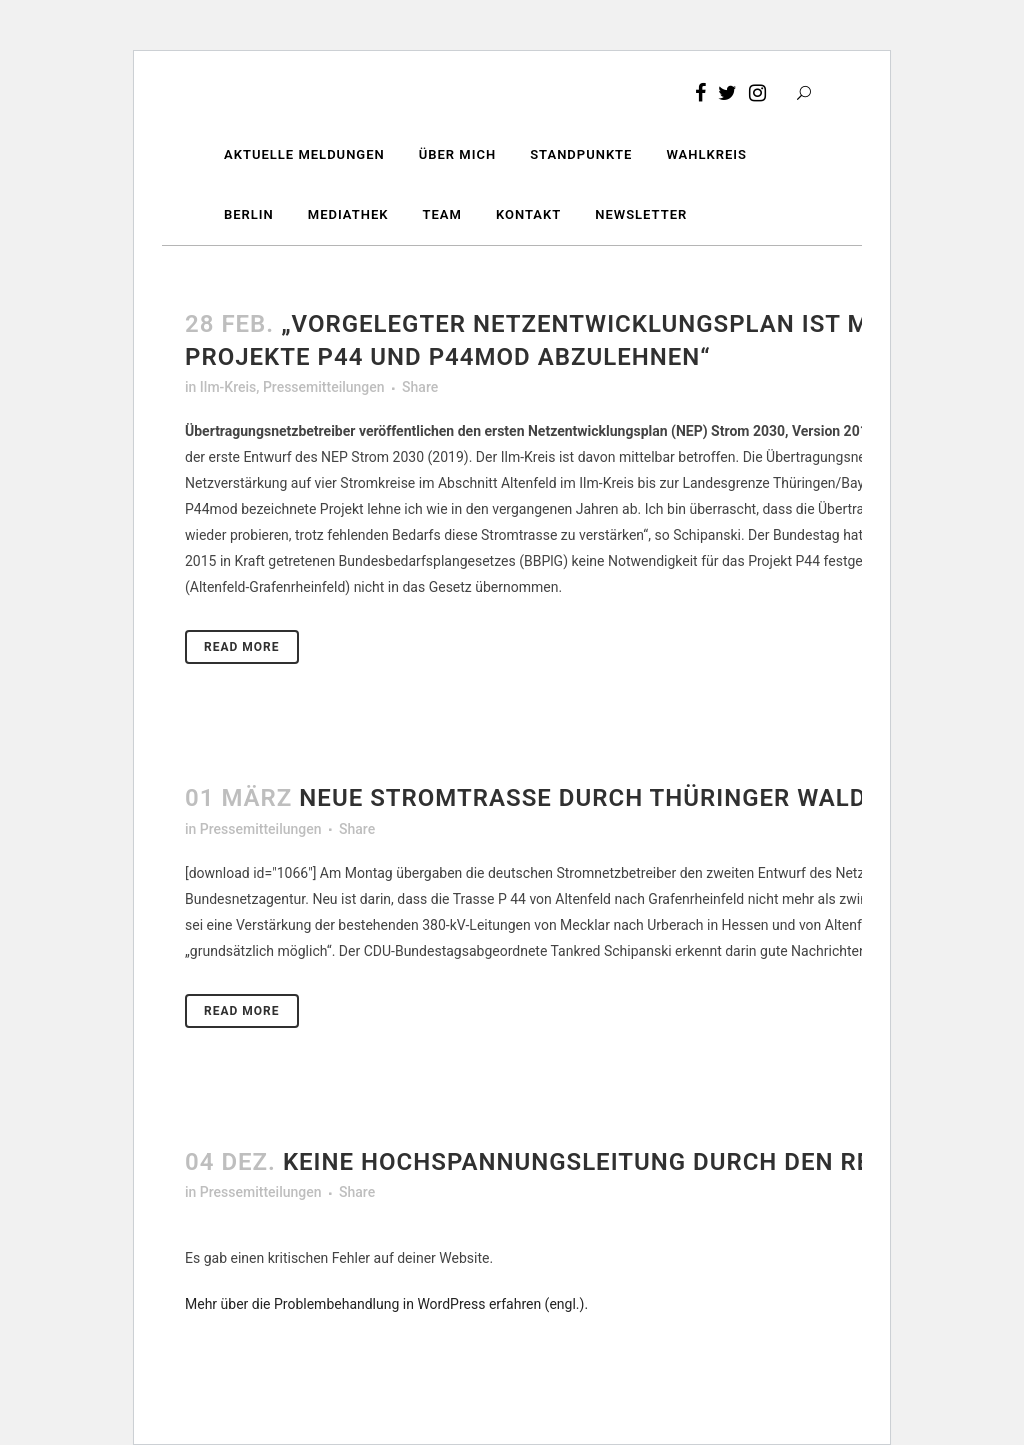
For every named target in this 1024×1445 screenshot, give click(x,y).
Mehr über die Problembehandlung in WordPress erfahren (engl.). (386, 1304)
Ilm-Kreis (228, 387)
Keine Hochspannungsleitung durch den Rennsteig (631, 1162)
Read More (242, 647)
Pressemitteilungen (324, 387)
